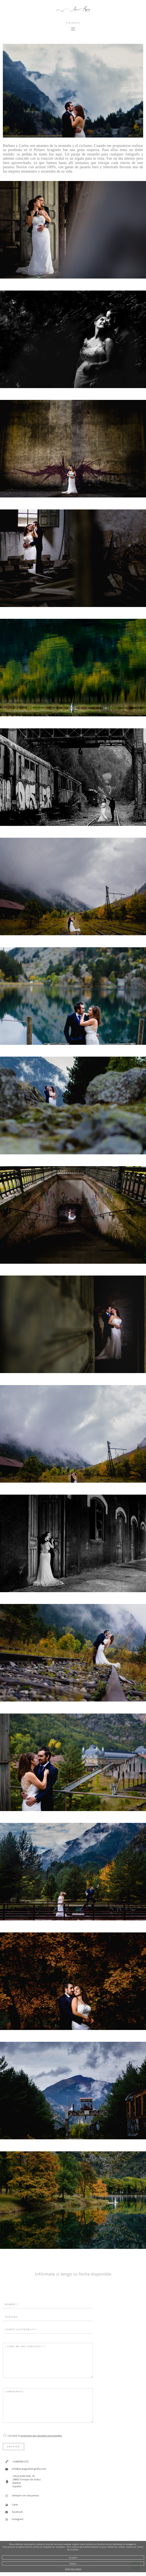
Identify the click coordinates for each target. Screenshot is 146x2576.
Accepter (73, 2557)
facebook (17, 2512)
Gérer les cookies (73, 2569)
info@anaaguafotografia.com (29, 2468)
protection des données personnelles (41, 2435)
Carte (15, 2504)
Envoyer (13, 2446)
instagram (17, 2519)
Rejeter (73, 2563)
